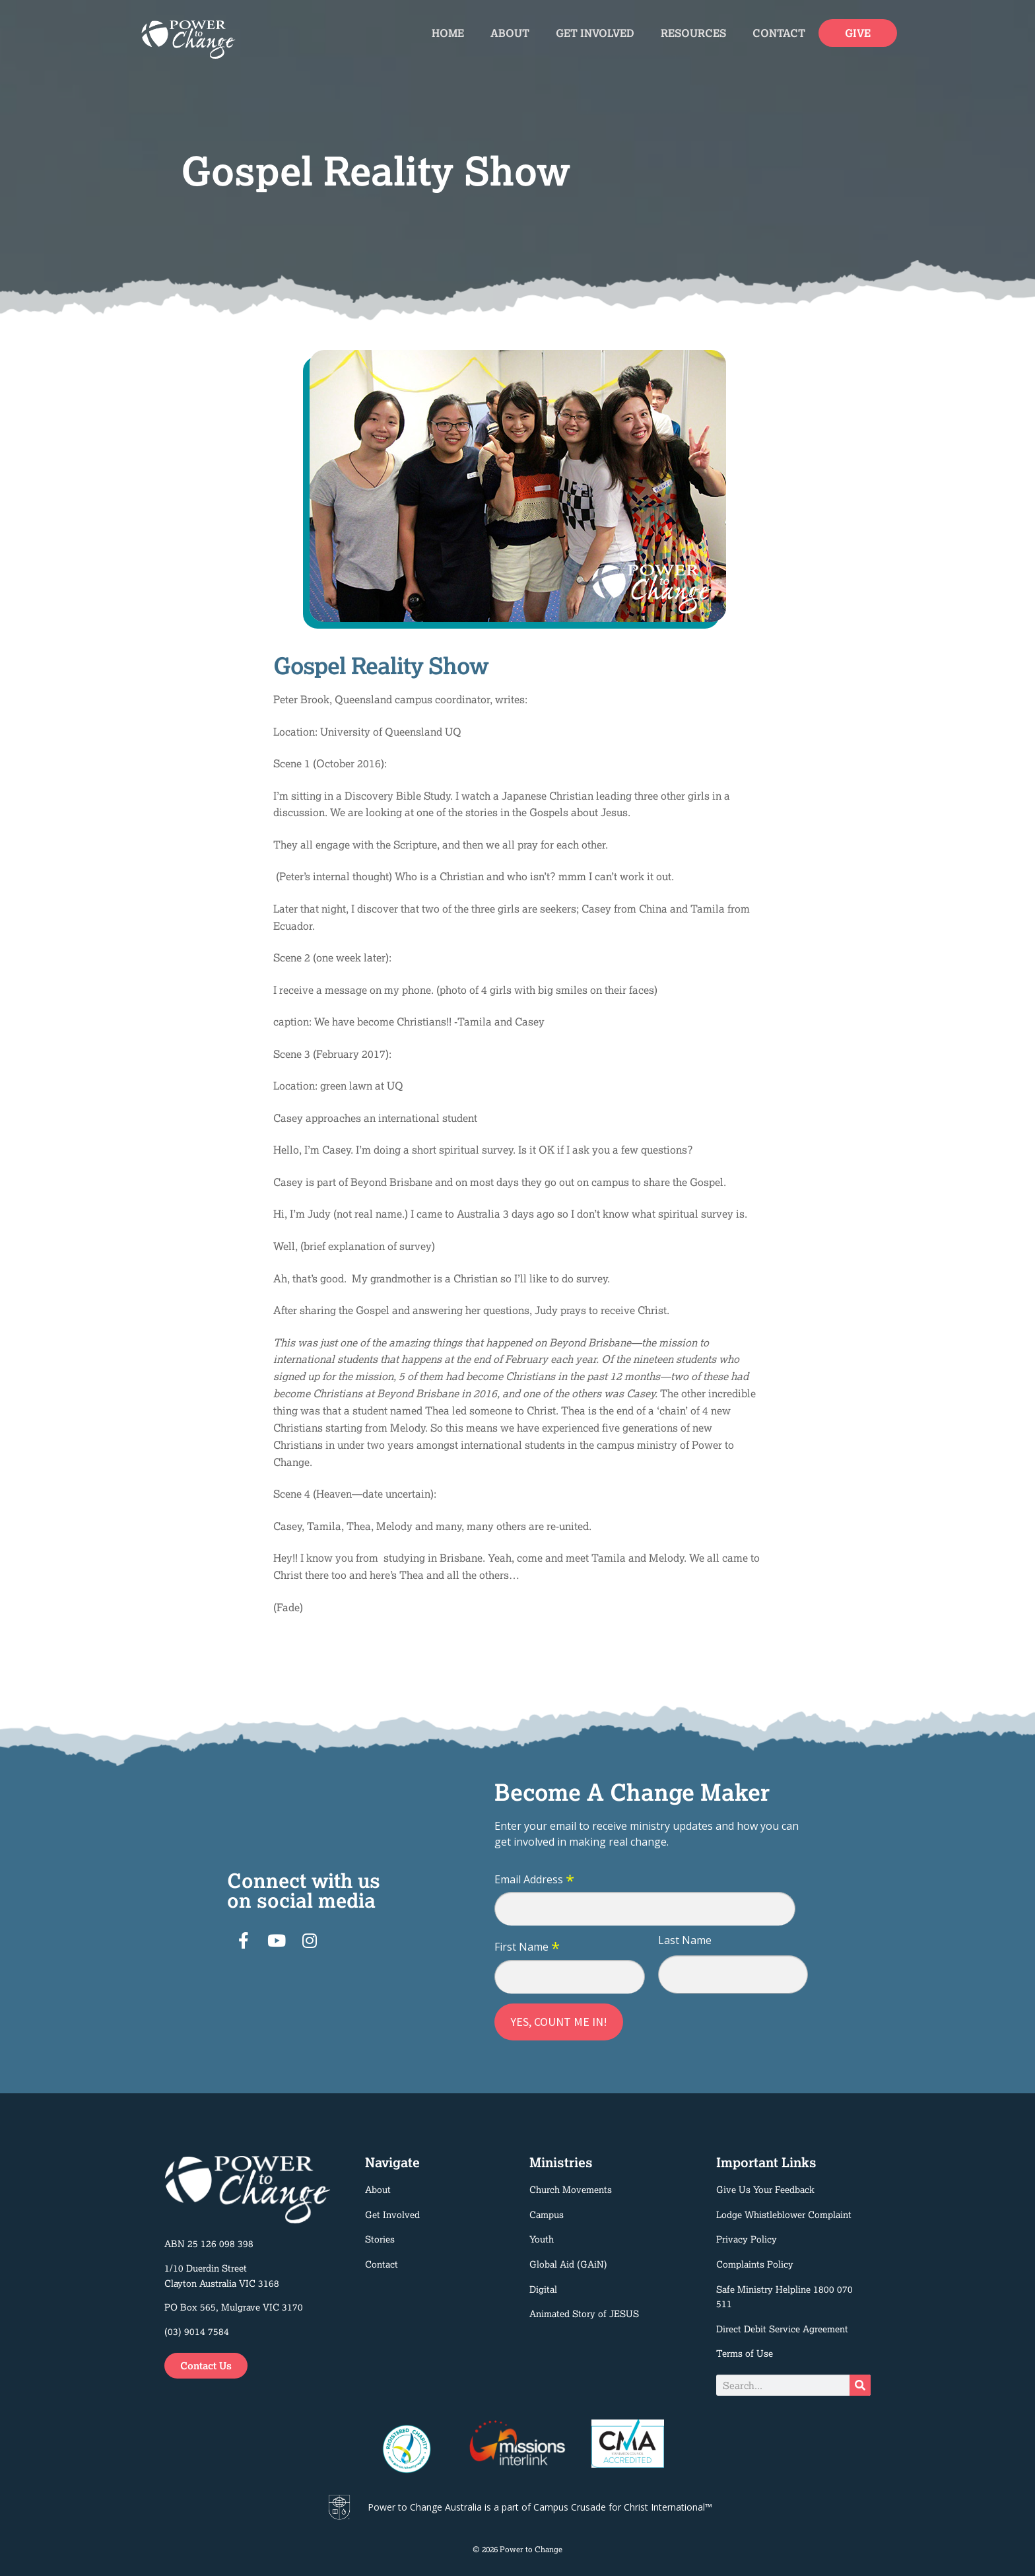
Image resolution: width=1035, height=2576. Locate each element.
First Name (527, 1947)
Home (448, 33)
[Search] (860, 2385)
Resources (693, 33)
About (509, 33)
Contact (778, 33)
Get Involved (595, 33)
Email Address (534, 1880)
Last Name (685, 1940)
